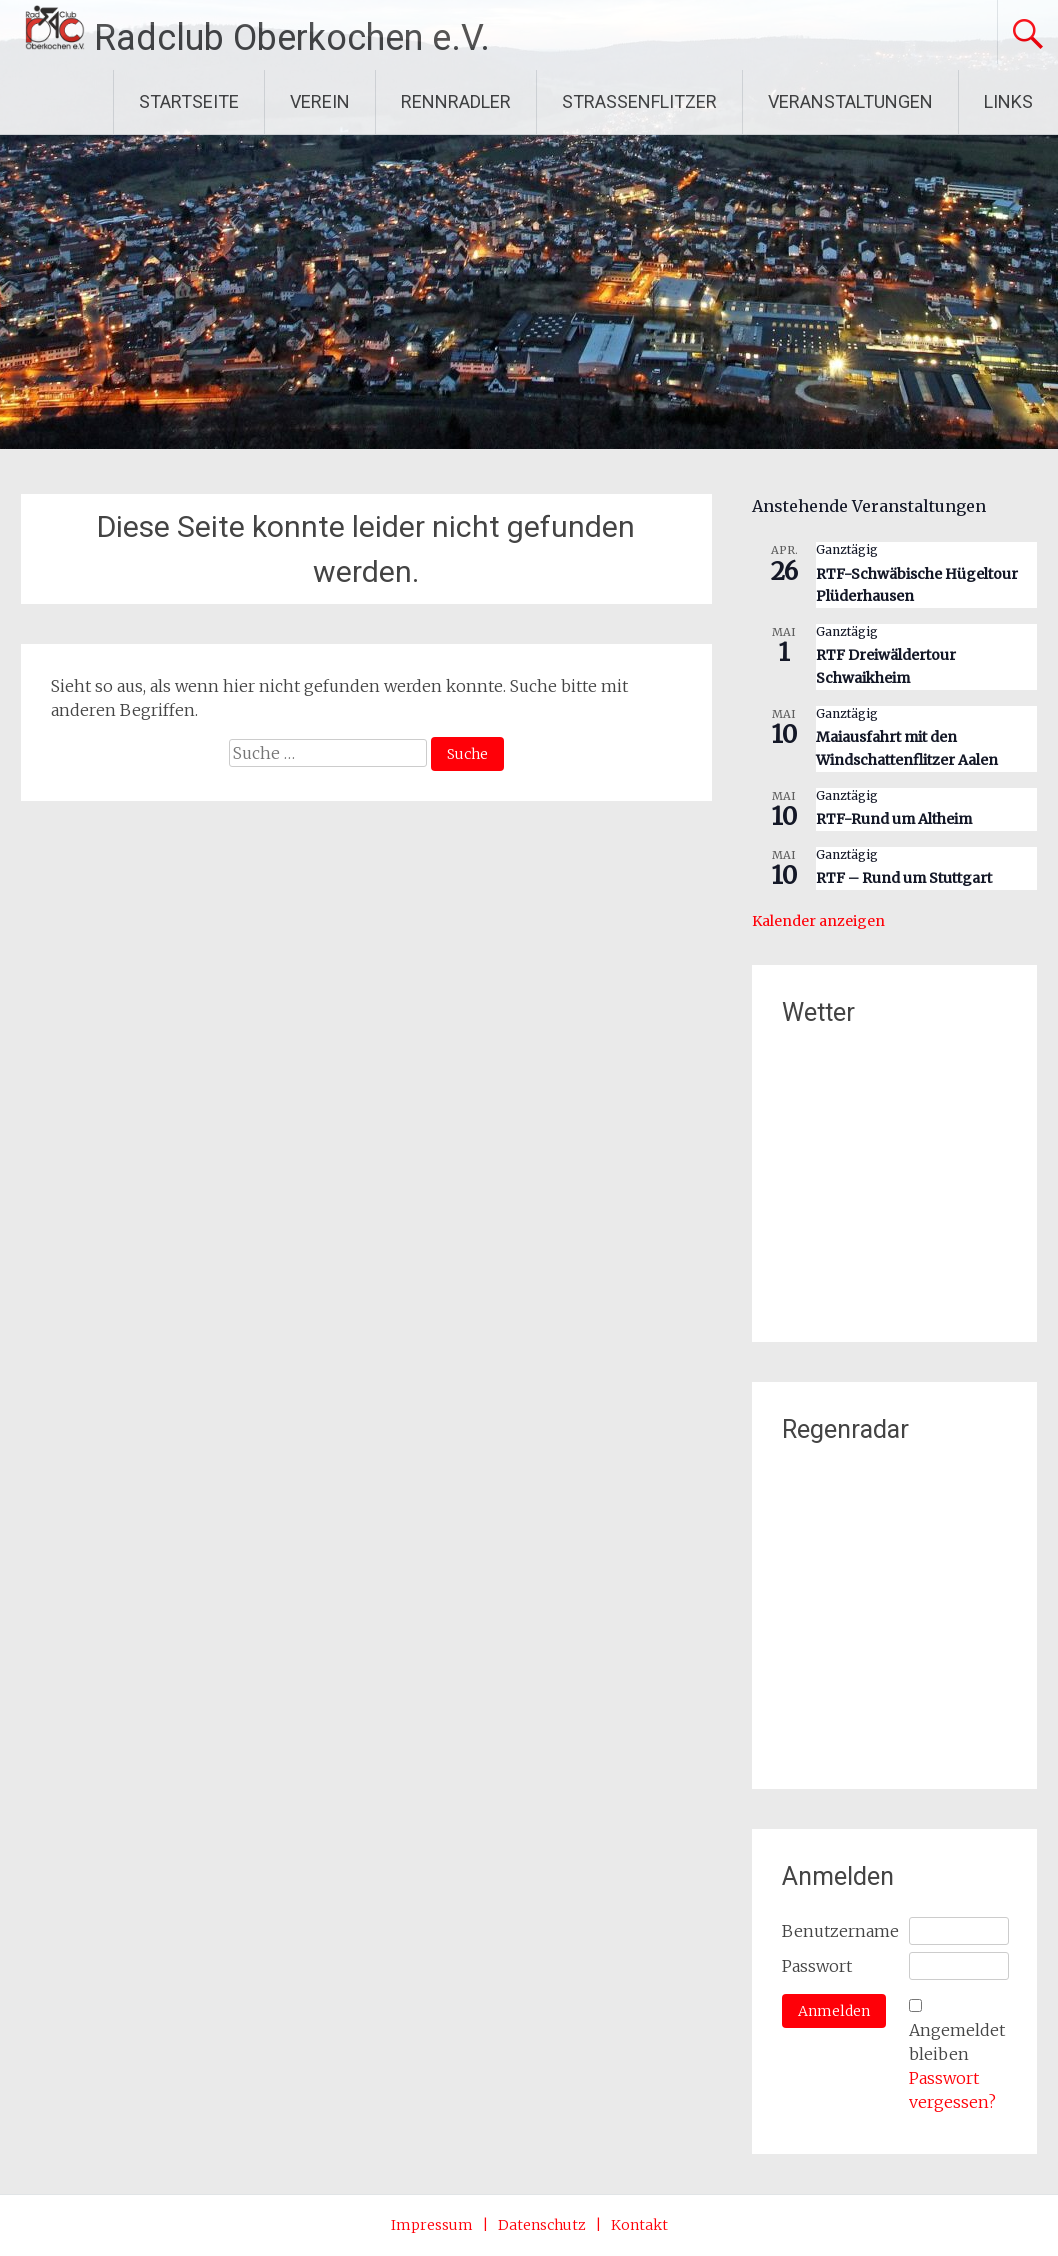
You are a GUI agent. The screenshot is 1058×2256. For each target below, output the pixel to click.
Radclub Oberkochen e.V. (292, 38)
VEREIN (320, 101)
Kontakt (639, 2225)
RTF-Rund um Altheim (894, 819)
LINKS (1008, 101)
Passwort (817, 1966)
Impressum (432, 2225)
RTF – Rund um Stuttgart (904, 878)
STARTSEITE (189, 101)
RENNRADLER (456, 101)
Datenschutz (542, 2225)
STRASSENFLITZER (639, 101)
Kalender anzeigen (818, 921)
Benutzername (840, 1931)
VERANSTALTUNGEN (850, 101)
